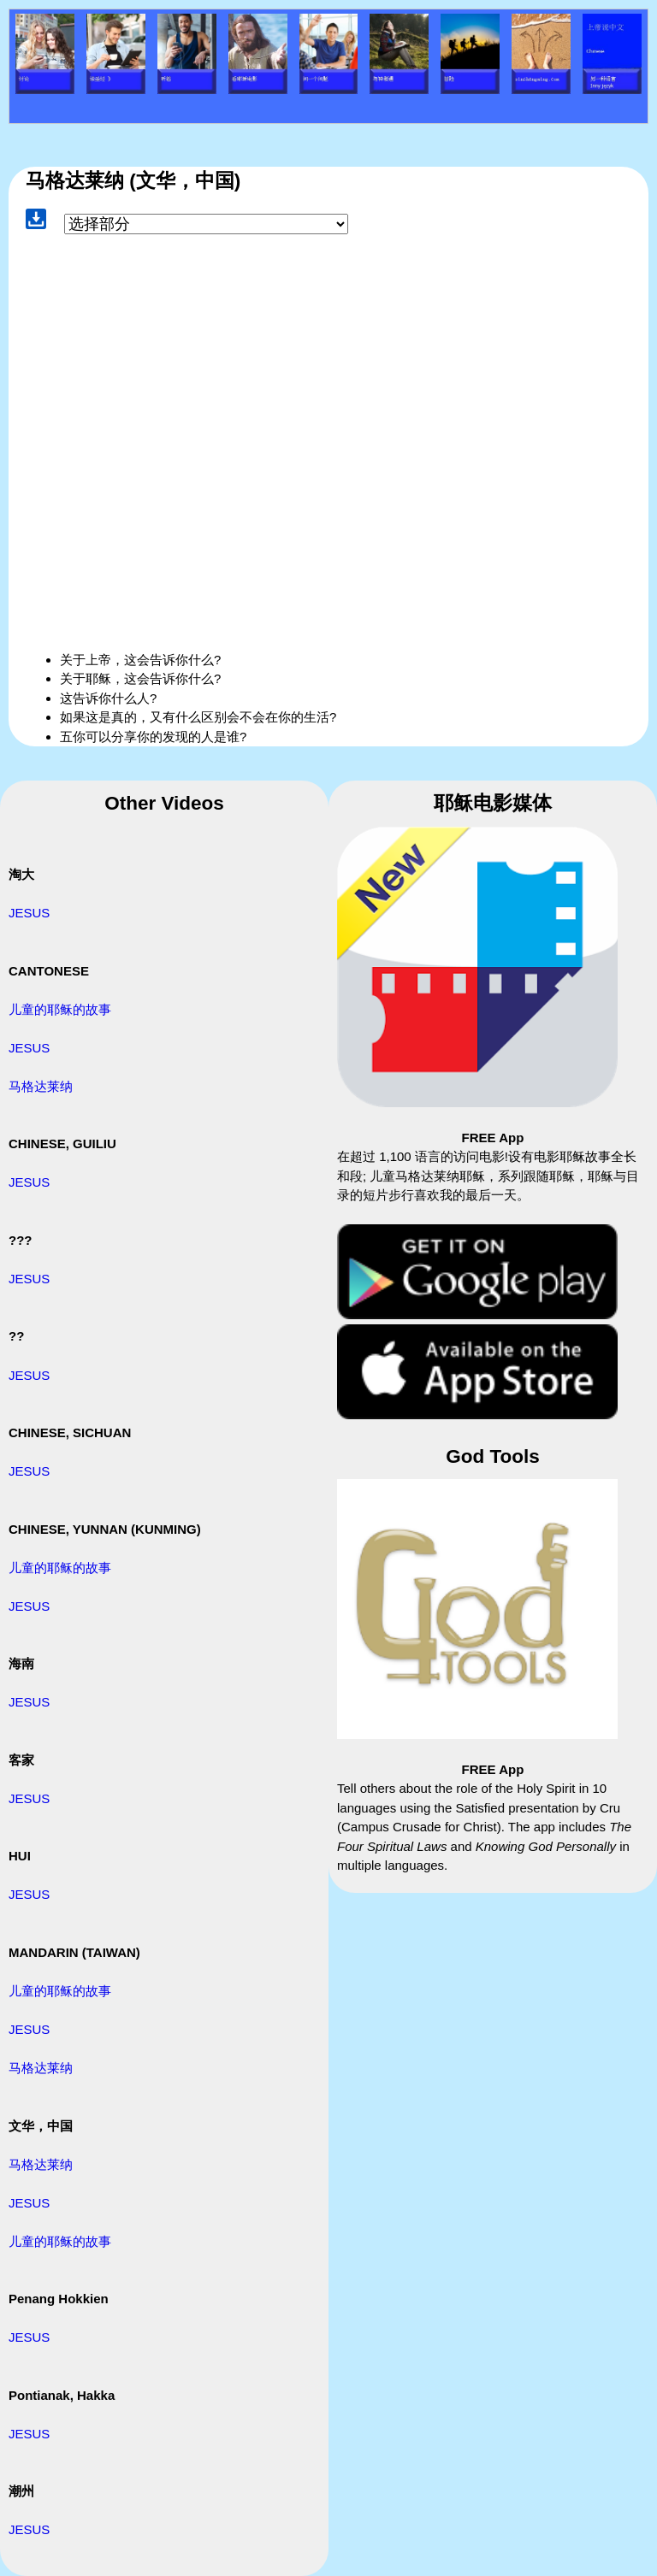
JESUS (29, 912)
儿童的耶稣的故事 (60, 1009)
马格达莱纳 (41, 1086)
